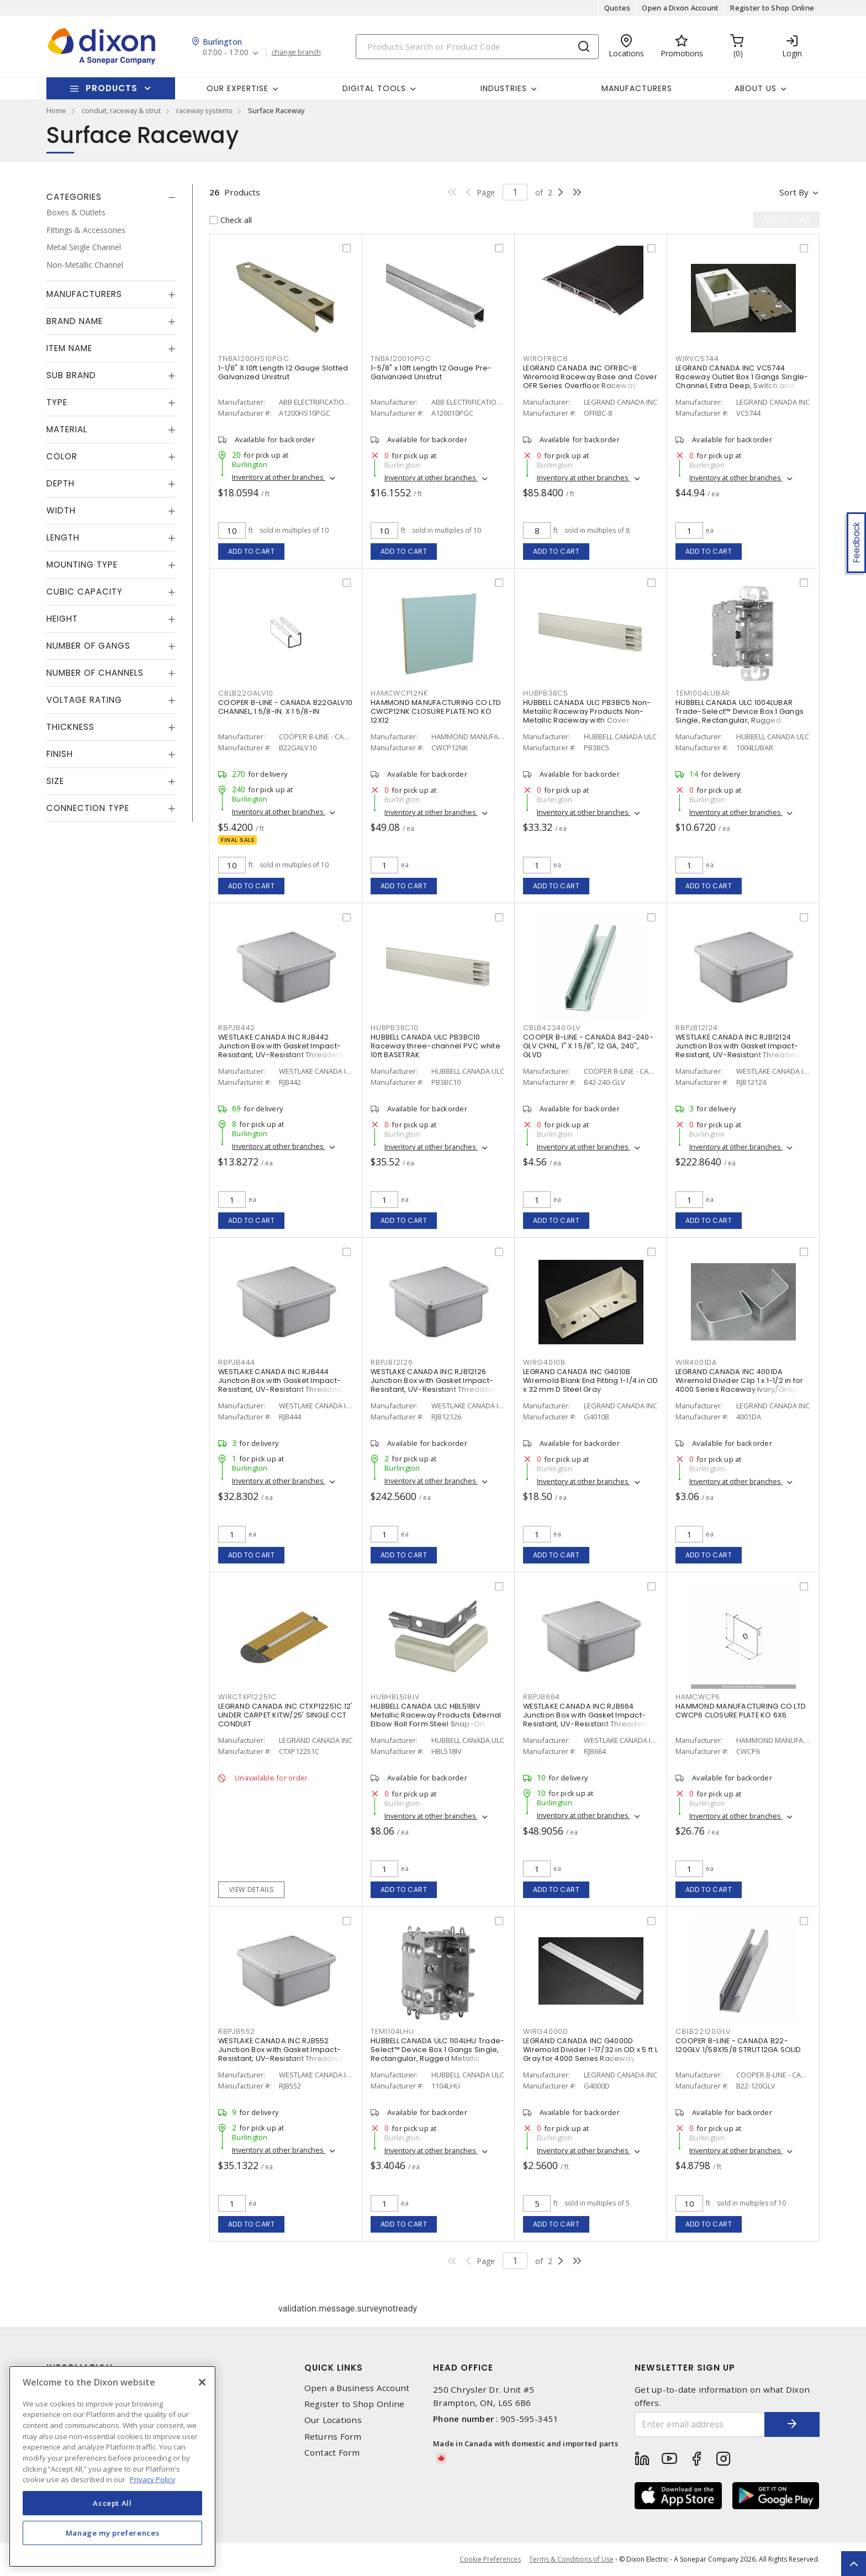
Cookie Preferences (490, 2559)
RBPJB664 (541, 1697)
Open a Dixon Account (680, 8)
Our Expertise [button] (237, 88)
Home (56, 110)
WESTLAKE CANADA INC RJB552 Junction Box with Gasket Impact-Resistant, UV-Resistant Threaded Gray (280, 2054)
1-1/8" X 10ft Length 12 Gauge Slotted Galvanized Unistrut (283, 372)
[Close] (202, 2382)
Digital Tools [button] (374, 88)
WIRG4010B (544, 1362)
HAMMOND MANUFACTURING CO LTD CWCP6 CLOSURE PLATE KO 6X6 (740, 1711)
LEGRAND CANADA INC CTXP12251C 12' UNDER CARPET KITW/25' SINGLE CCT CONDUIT (285, 1715)
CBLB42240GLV (551, 1027)
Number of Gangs (88, 645)
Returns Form (333, 2436)
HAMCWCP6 (697, 1697)
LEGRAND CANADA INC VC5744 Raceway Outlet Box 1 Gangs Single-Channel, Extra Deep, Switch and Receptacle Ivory (742, 381)
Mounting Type (82, 564)
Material (66, 429)
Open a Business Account (357, 2388)
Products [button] (112, 88)
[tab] (111, 197)
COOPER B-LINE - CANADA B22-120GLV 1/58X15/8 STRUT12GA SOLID (738, 2045)
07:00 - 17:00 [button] (226, 52)
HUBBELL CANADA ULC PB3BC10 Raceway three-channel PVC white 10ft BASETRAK (435, 1045)
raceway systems (204, 110)
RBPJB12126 (392, 1362)
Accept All (112, 2503)
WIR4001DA (696, 1362)
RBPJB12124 (696, 1027)
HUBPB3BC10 (395, 1027)
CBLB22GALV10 (245, 693)
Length (63, 537)
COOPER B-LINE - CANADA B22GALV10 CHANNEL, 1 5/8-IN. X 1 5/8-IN (285, 707)
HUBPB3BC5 (545, 693)
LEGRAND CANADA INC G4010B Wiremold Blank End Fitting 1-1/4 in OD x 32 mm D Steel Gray (590, 1380)
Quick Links (333, 2367)
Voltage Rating (84, 700)
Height (62, 618)
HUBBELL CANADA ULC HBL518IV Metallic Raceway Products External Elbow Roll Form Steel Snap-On (436, 1715)
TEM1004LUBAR (702, 693)
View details (251, 1889)
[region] (112, 2466)
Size (55, 781)
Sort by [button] (794, 192)
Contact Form (332, 2452)
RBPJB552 (236, 2031)
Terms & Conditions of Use (571, 2559)
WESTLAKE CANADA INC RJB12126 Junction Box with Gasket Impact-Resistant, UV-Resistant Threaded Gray (433, 1385)
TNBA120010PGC (401, 358)
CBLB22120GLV (703, 2031)
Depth (60, 483)
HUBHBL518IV (395, 1697)
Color (61, 456)
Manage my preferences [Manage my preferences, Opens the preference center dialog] (113, 2533)
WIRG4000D (545, 2031)
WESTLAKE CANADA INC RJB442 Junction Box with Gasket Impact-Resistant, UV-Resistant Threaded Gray (280, 1050)
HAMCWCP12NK (399, 693)
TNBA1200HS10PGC (253, 358)
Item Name (69, 348)
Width (61, 510)
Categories (74, 197)
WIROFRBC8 (545, 358)
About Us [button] (756, 88)
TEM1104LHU (392, 2031)
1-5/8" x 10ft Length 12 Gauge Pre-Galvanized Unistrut (431, 372)
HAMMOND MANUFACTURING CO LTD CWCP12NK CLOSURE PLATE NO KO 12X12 (436, 711)
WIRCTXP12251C (247, 1697)
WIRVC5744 (697, 358)
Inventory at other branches (278, 477)
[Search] (477, 46)
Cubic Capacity (84, 591)
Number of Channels (95, 673)
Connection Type (87, 808)
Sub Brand (71, 375)
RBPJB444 (236, 1362)
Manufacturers (636, 88)
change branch (296, 52)
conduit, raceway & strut (121, 110)
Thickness (70, 727)
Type (56, 402)
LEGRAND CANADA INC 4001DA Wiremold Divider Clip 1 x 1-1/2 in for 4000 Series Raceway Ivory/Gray (739, 1380)
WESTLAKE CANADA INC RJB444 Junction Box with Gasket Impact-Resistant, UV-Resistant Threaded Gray (280, 1385)
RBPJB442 (236, 1027)
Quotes (617, 8)
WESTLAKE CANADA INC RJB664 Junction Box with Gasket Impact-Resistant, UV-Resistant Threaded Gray (585, 1719)
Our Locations (333, 2420)
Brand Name (74, 321)
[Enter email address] (700, 2424)
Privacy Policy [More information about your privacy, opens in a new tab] (152, 2479)
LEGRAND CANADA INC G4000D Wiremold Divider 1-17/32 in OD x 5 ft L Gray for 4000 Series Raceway (590, 2049)
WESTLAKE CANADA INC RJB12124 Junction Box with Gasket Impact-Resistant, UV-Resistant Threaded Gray (737, 1050)
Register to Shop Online (772, 8)
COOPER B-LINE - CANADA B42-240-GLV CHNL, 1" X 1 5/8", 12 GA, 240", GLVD (588, 1045)
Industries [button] (503, 88)
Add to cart (251, 551)
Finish (59, 754)
